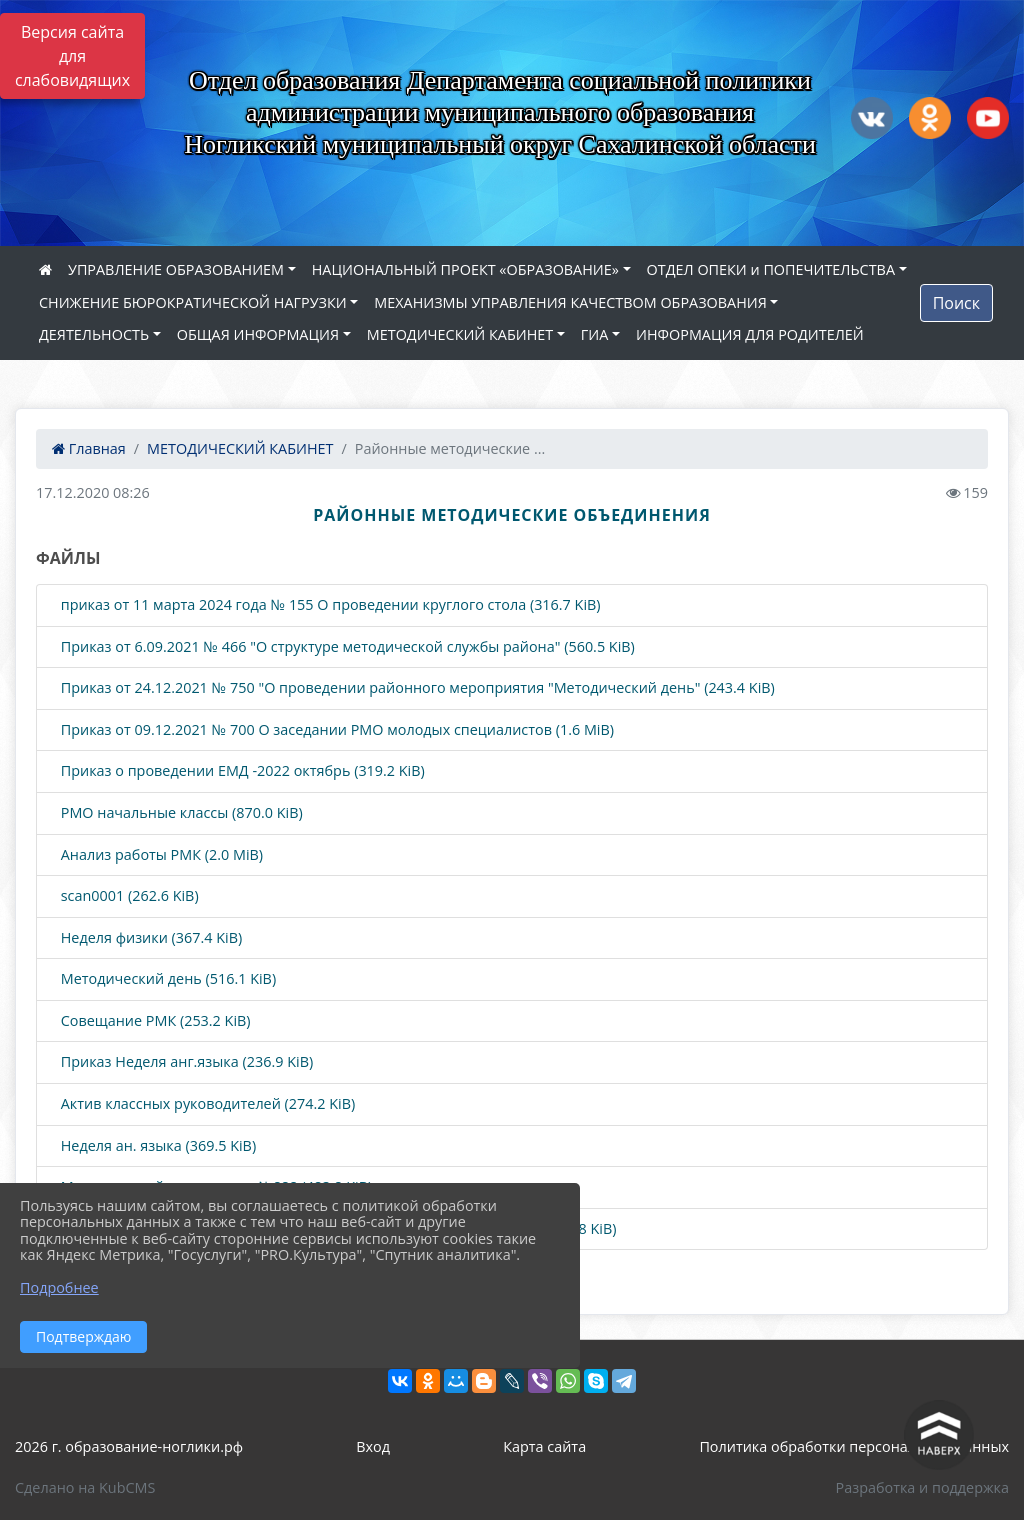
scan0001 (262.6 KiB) (128, 896)
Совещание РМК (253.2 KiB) (154, 1021)
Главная (89, 448)
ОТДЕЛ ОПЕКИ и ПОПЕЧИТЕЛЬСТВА (771, 269)
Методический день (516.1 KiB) (166, 979)
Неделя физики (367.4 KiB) (149, 938)
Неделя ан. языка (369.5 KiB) (156, 1146)
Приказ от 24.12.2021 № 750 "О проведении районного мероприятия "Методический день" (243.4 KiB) (416, 688)
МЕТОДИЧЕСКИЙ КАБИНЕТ (460, 334)
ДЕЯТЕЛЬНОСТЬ (94, 334)
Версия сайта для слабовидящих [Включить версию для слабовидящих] (72, 56)
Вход (373, 1446)
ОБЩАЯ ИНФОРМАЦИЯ (258, 334)
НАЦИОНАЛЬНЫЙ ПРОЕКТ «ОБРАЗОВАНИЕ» (465, 269)
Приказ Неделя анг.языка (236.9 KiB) (185, 1062)
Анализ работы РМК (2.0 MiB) (160, 855)
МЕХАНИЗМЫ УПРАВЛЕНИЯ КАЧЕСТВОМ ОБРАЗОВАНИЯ (570, 302)
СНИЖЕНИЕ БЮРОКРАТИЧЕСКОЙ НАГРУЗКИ (193, 302)
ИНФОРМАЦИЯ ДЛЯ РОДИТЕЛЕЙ (750, 334)
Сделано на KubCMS (85, 1487)
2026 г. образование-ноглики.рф (129, 1446)
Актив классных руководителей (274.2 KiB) (206, 1104)
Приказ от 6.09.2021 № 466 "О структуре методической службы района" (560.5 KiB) (346, 647)
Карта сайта (544, 1446)
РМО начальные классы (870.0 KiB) (180, 813)
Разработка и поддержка (922, 1487)
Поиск (956, 303)
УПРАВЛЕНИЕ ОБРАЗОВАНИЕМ (176, 269)
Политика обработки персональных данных (854, 1446)
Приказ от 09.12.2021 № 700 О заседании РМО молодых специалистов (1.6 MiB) (335, 730)
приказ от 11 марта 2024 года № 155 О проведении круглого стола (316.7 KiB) (329, 605)
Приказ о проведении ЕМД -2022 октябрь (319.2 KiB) (241, 771)
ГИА (595, 334)
